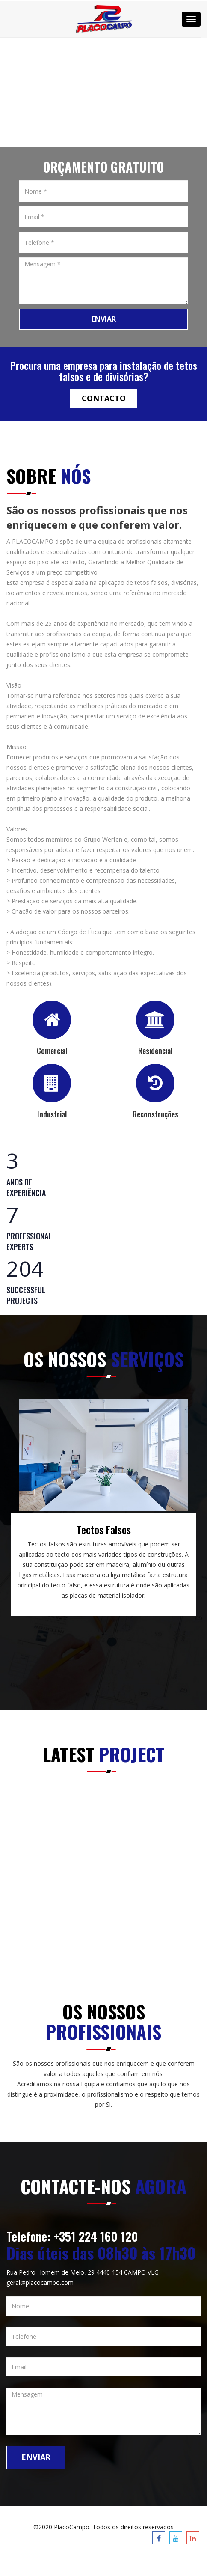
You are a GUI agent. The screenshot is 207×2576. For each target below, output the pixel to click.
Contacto (104, 398)
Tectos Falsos (104, 1529)
